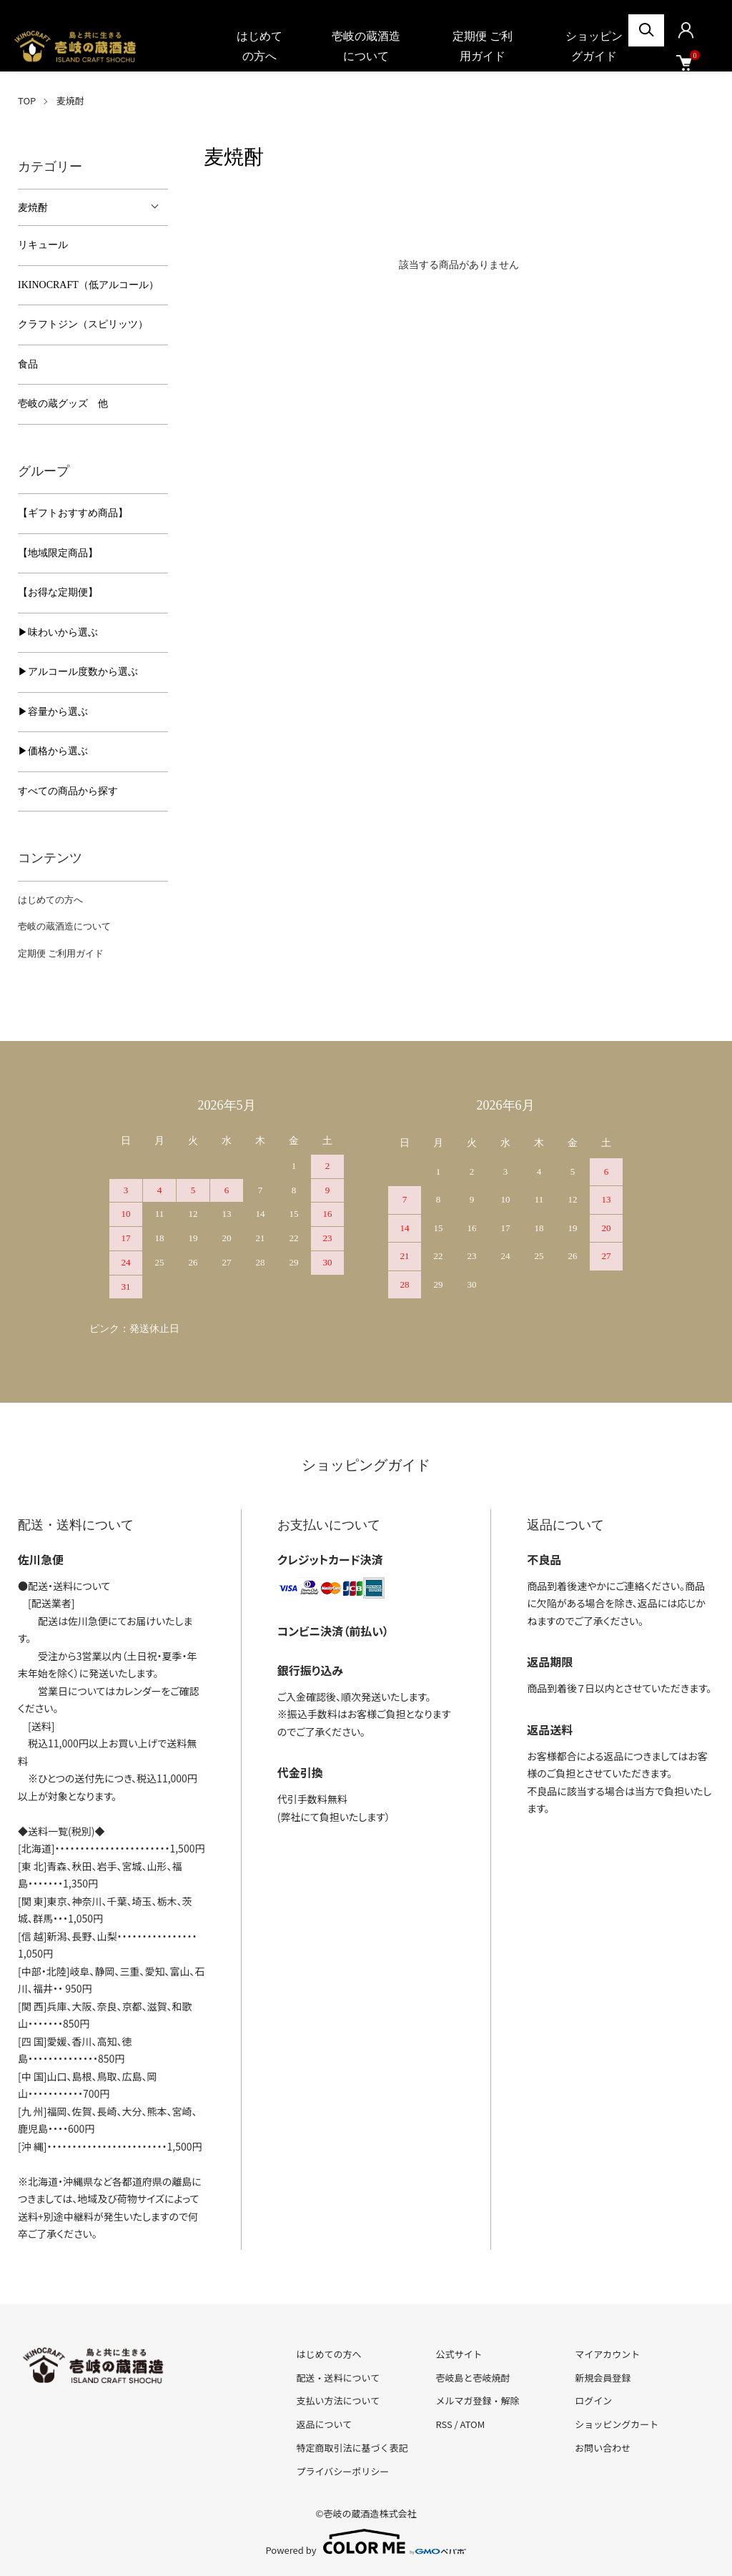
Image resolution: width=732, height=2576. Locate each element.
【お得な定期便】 (58, 592)
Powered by (366, 2542)
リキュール (43, 245)
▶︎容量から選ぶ (53, 711)
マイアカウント (607, 2354)
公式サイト (458, 2354)
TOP (27, 100)
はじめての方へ (259, 46)
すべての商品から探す (68, 791)
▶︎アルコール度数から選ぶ (78, 671)
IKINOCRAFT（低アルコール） (88, 285)
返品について (324, 2424)
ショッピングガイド (594, 46)
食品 (28, 364)
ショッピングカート (616, 2424)
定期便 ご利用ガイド (482, 46)
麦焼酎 (70, 100)
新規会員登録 (602, 2377)
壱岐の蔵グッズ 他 (63, 403)
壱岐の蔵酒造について (366, 46)
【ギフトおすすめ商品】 (73, 513)
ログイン (593, 2400)
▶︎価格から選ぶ (53, 751)
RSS (443, 2424)
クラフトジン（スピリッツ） (83, 324)
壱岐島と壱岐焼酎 (472, 2377)
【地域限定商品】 (58, 553)
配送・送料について (338, 2377)
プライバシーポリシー (343, 2471)
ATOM (472, 2424)
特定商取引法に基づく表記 (352, 2447)
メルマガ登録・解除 (477, 2400)
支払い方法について (338, 2400)
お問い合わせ (602, 2447)
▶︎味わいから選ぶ (58, 632)
